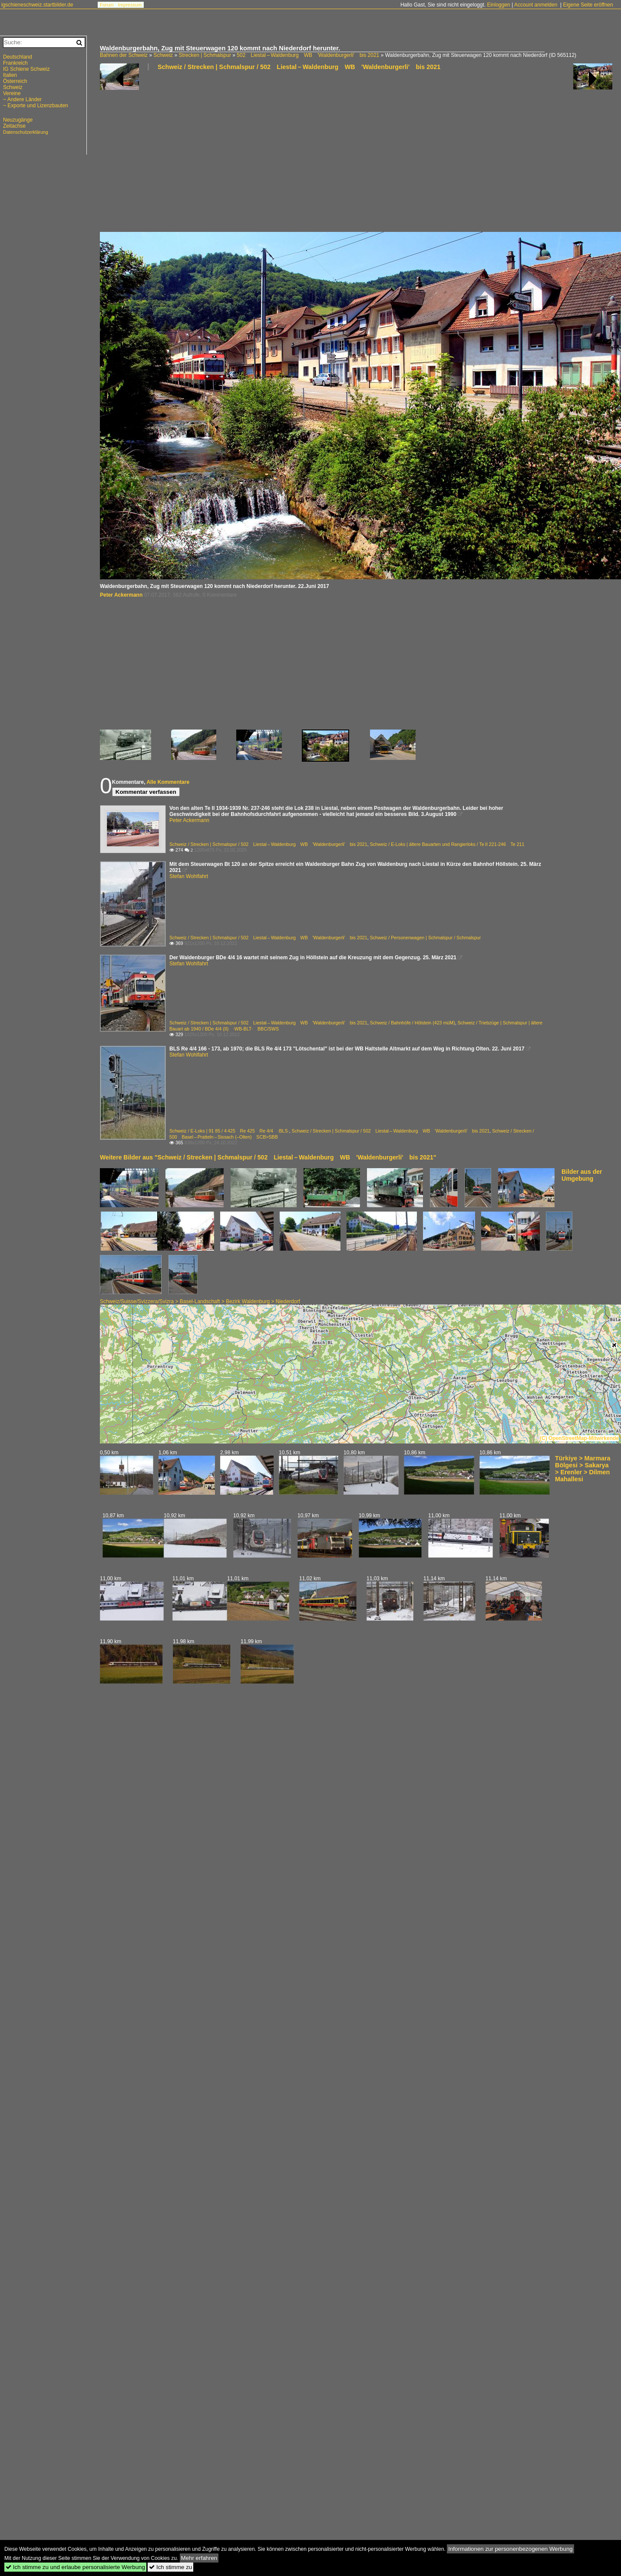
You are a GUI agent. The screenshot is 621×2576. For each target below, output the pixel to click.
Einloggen (498, 5)
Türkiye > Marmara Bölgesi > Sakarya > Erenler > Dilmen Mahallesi (583, 1469)
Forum (107, 4)
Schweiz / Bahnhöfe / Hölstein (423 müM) (412, 1022)
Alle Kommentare (167, 782)
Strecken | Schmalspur (204, 55)
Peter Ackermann (121, 595)
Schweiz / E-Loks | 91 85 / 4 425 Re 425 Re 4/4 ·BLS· (229, 1130)
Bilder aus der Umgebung (582, 1175)
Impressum (130, 4)
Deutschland (17, 57)
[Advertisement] (197, 154)
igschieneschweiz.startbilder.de (37, 5)
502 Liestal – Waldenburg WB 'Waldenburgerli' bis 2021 (308, 55)
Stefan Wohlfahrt (188, 876)
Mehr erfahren (199, 2558)
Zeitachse (14, 126)
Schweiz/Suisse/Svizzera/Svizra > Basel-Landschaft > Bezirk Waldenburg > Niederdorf (200, 1301)
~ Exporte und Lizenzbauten (35, 105)
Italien (10, 75)
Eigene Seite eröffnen (588, 5)
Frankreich (15, 63)
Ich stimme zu (170, 2567)
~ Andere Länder (22, 99)
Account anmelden (535, 5)
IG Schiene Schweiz (26, 69)
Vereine (12, 93)
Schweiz (163, 55)
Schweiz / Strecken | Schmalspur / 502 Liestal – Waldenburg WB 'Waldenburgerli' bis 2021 (299, 66)
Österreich (15, 81)
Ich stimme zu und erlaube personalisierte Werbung (75, 2567)
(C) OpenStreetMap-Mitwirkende (579, 1438)
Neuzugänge (18, 120)
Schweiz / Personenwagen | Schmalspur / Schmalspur (425, 937)
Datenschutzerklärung (25, 132)
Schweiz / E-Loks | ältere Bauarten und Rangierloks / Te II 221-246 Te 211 (447, 844)
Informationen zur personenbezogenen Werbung (510, 2549)
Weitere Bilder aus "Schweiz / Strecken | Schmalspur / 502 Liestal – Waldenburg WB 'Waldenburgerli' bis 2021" (268, 1157)
